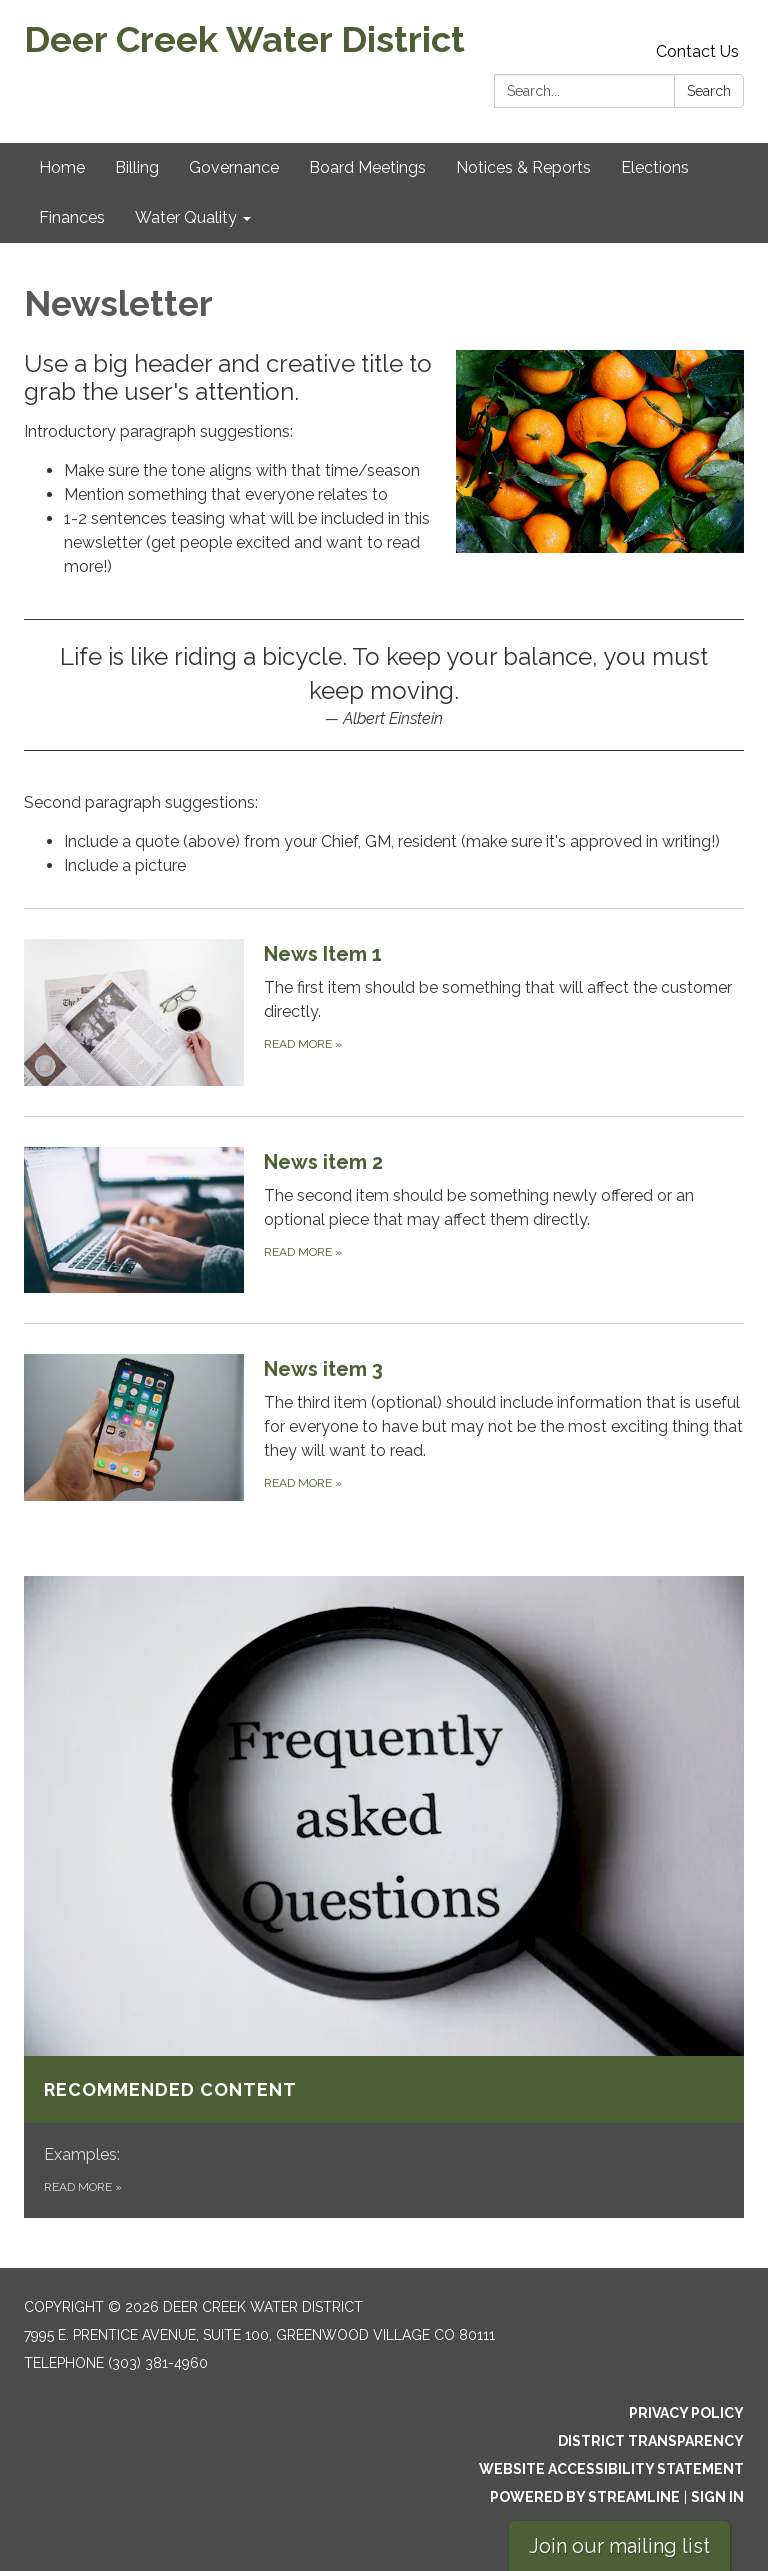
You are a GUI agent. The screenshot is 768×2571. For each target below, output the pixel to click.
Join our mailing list (619, 2546)
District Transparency (651, 2441)
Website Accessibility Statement (611, 2469)
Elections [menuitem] (655, 167)
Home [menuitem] (62, 167)
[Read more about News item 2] (384, 1219)
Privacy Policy (686, 2413)
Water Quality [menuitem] (186, 217)
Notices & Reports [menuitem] (523, 167)
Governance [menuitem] (234, 167)
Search (709, 91)
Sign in (717, 2497)
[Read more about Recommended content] (384, 1897)
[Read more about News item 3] (384, 1427)
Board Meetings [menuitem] (367, 167)
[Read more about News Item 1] (384, 1012)
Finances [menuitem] (72, 217)
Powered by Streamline (585, 2497)
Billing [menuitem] (137, 167)
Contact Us (697, 51)
